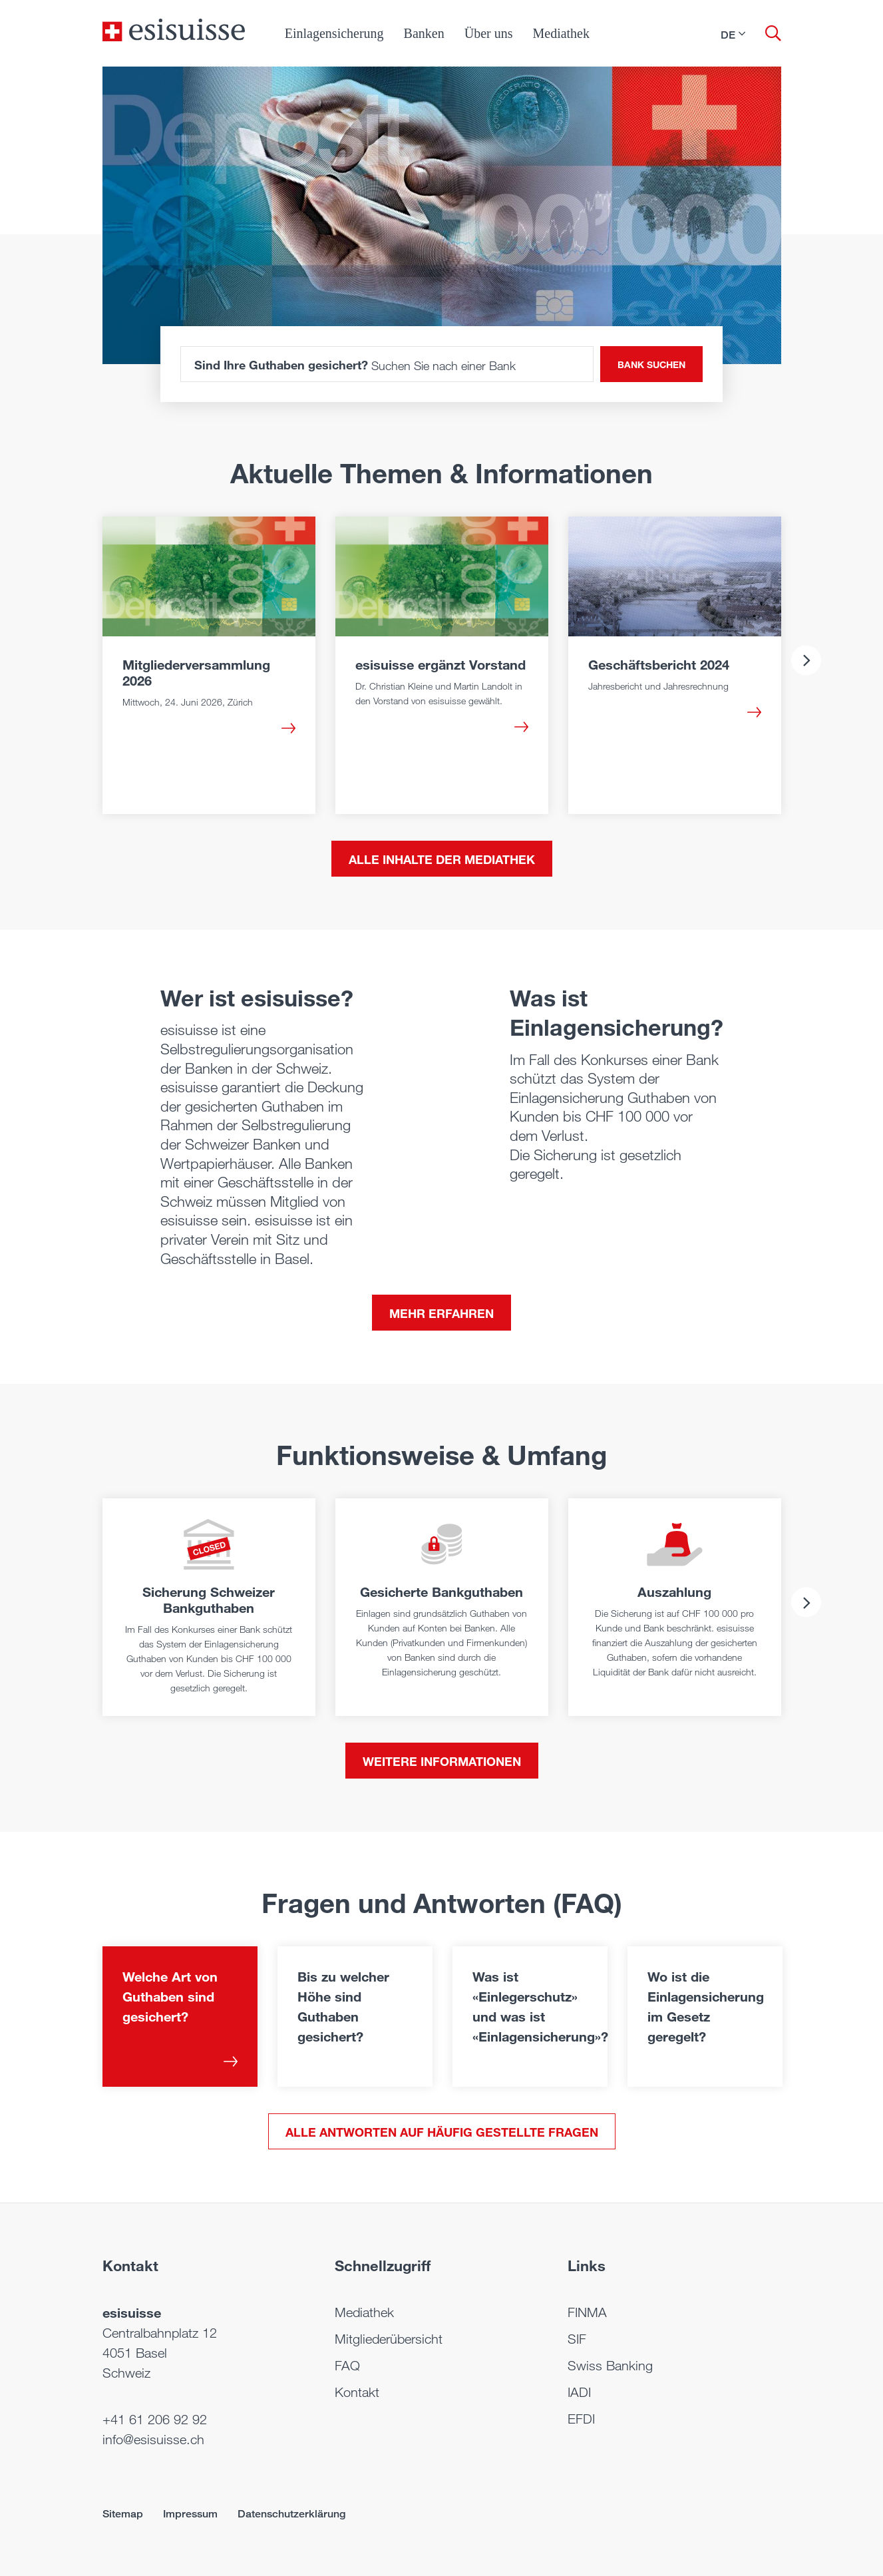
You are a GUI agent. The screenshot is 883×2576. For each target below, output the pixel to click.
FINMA (587, 2312)
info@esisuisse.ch (153, 2440)
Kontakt (357, 2392)
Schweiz (126, 2373)
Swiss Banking (610, 2366)
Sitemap (122, 2513)
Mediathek (561, 33)
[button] (733, 34)
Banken (424, 33)
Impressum (190, 2513)
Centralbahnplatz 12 (159, 2333)
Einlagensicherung (334, 33)
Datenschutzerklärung (291, 2513)
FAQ (347, 2366)
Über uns (488, 33)
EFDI (581, 2419)
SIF (577, 2339)
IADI (579, 2392)
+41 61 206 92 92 (154, 2420)
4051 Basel (134, 2353)
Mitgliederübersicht (388, 2339)
